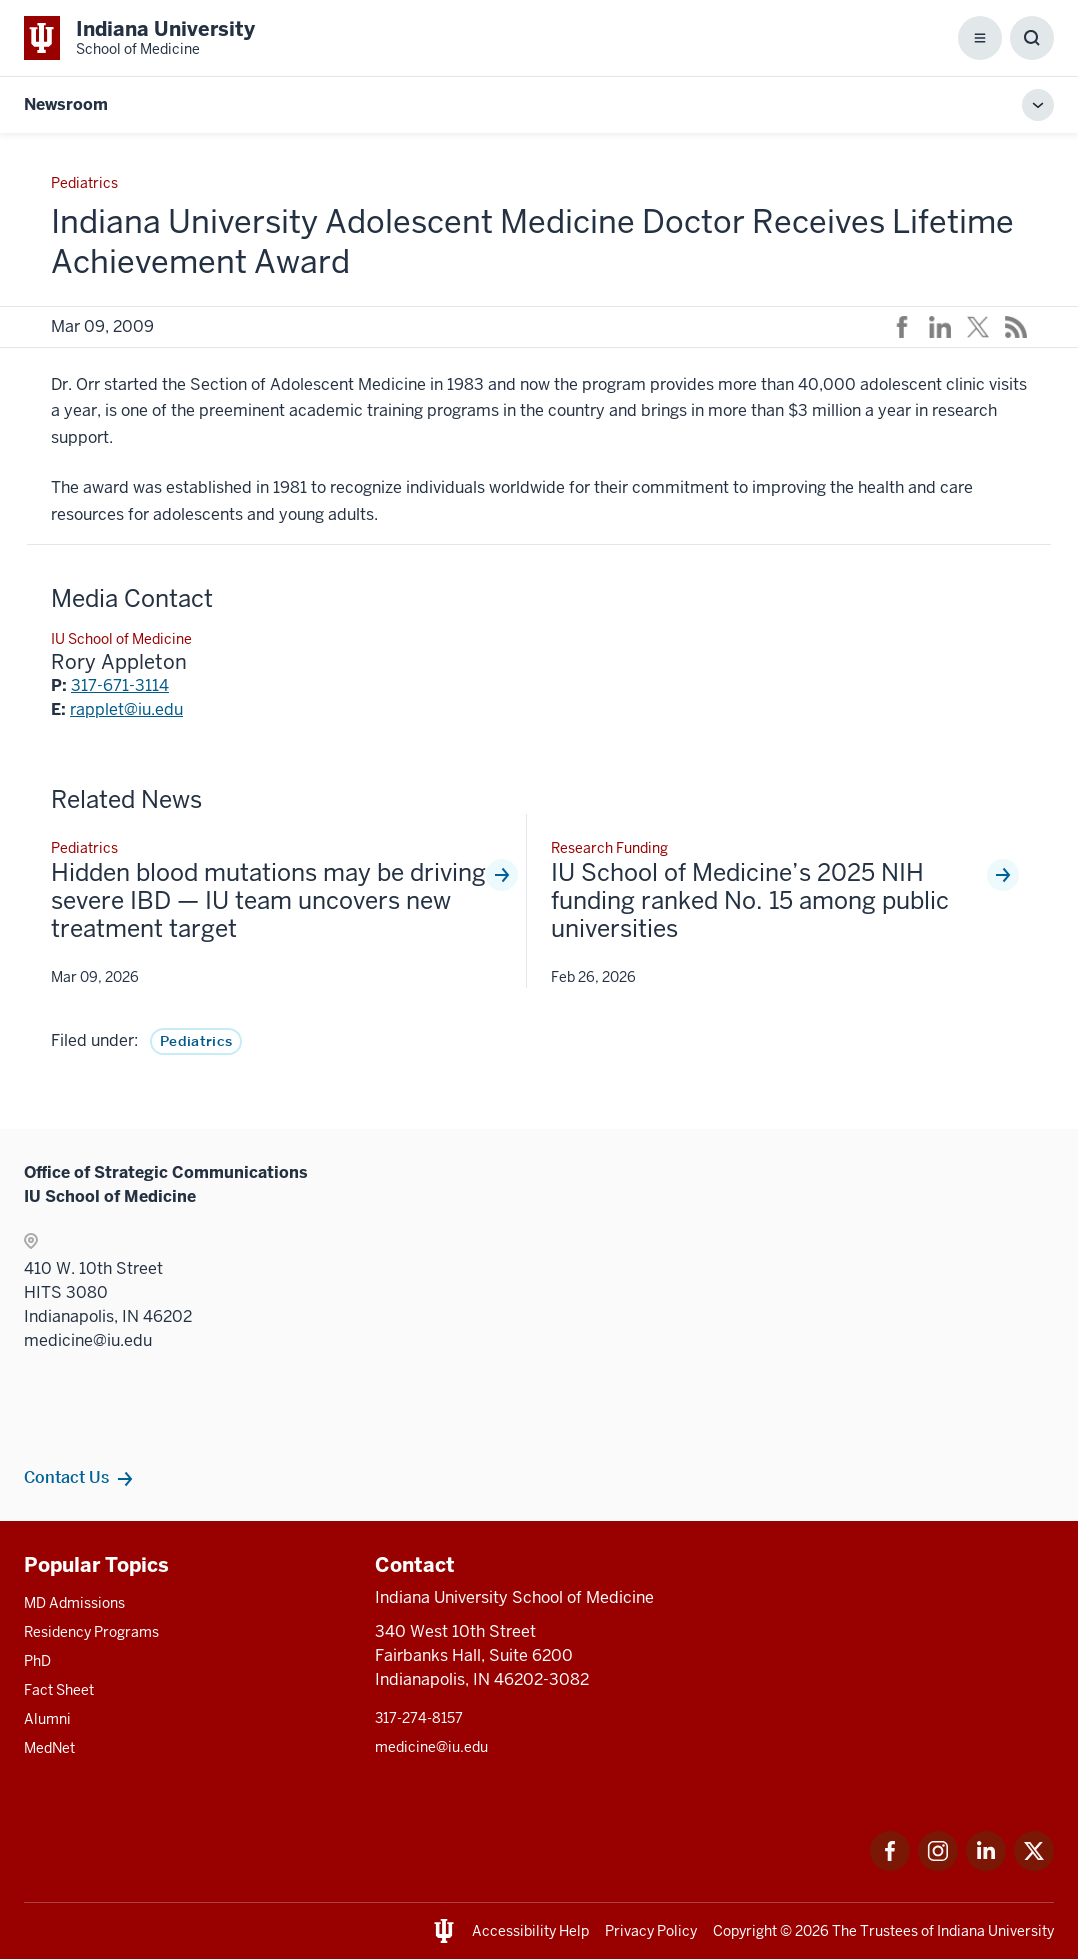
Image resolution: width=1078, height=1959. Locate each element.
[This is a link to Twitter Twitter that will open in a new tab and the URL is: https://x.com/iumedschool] (1034, 1865)
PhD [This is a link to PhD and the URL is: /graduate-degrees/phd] (37, 1661)
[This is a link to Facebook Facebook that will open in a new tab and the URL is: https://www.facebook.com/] (890, 1865)
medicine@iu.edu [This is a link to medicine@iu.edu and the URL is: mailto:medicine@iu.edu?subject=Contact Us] (431, 1747)
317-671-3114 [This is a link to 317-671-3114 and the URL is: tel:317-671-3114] (120, 685)
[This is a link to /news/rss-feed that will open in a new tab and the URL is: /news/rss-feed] (1016, 327)
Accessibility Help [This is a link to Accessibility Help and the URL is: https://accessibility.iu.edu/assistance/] (530, 1931)
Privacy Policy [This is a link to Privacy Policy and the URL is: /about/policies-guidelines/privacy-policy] (651, 1931)
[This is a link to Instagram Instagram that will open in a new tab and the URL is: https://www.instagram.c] (938, 1865)
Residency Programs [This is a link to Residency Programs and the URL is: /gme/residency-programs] (91, 1632)
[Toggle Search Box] (1032, 38)
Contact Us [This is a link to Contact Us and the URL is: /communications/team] (66, 1477)
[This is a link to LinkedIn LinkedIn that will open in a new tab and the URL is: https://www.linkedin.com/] (986, 1865)
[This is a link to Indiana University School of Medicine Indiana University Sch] (139, 38)
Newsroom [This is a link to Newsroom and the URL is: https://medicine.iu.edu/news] (66, 104)
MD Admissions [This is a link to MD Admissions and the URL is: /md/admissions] (74, 1603)
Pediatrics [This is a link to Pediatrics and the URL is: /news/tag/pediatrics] (196, 1041)
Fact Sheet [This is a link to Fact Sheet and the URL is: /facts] (59, 1690)
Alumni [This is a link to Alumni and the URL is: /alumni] (47, 1719)
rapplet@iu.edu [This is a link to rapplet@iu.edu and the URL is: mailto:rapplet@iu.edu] (126, 709)
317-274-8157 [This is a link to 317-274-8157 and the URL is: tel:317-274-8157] (419, 1718)
